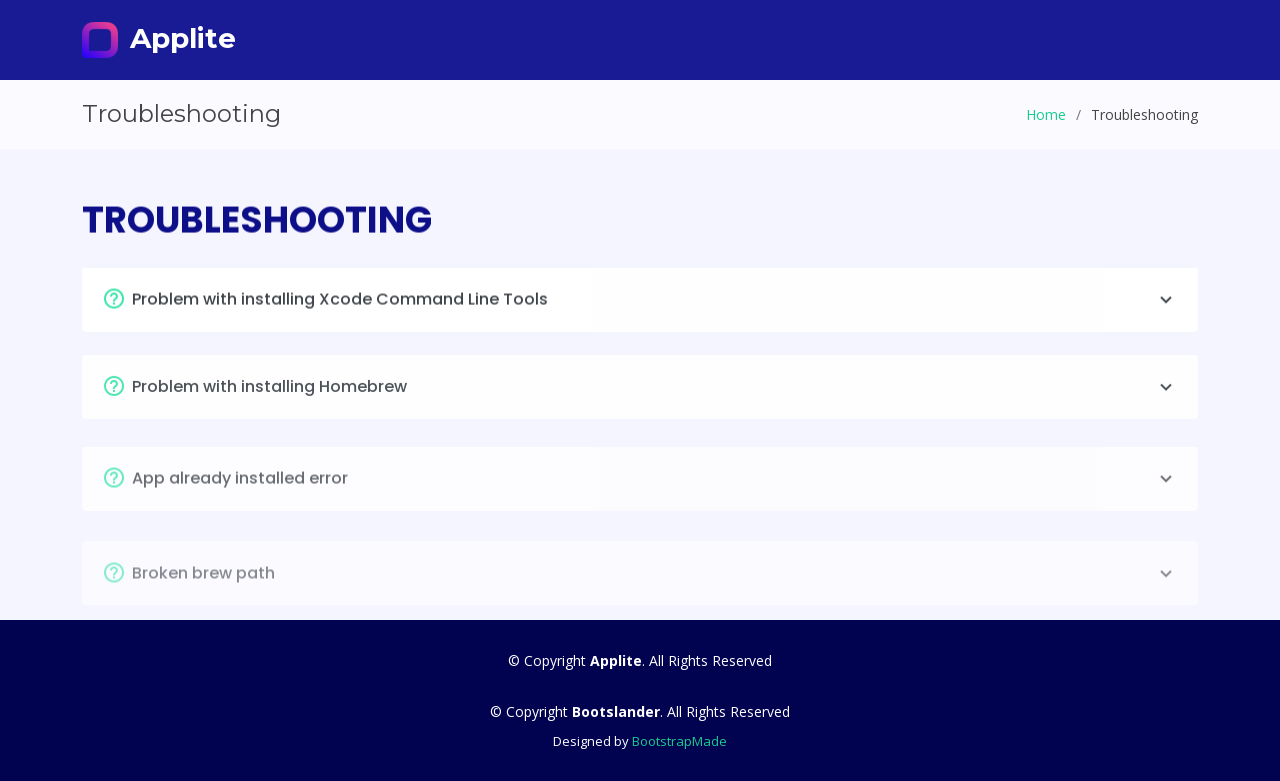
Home (1046, 114)
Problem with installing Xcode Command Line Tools (655, 304)
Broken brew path (655, 585)
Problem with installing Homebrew (655, 395)
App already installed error (655, 489)
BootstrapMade (679, 741)
